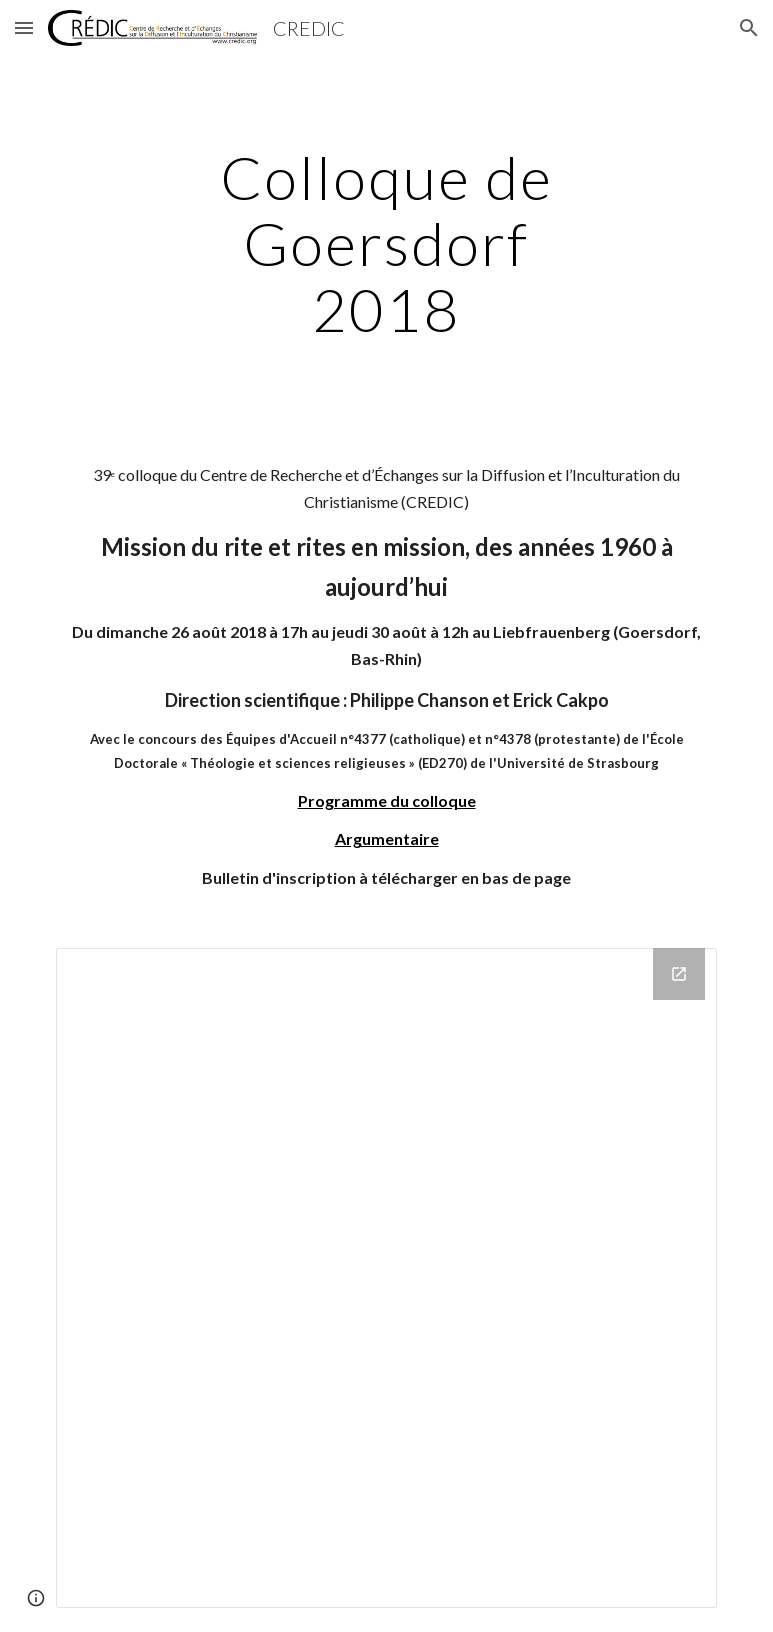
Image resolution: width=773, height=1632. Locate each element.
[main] (386, 243)
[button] (24, 27)
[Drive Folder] (386, 1278)
